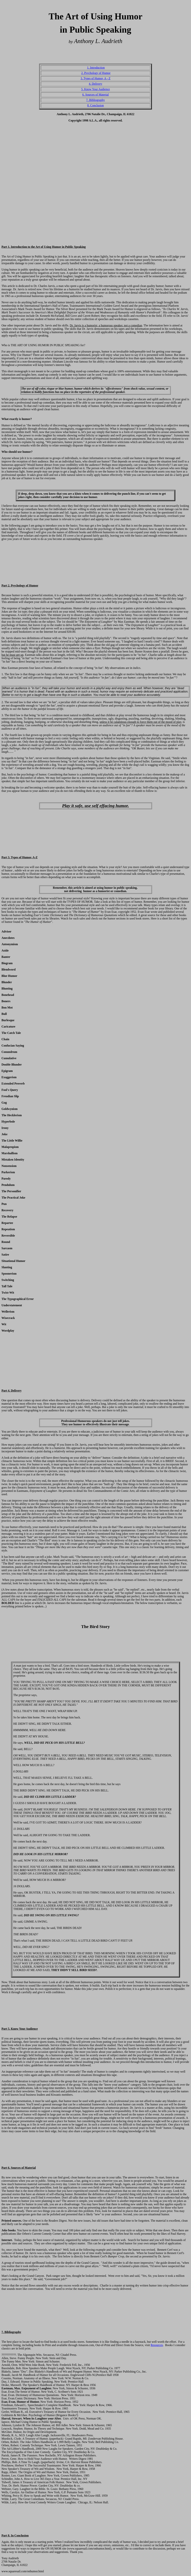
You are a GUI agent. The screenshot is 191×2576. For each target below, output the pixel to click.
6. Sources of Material (95, 94)
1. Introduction (96, 67)
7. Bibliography (95, 100)
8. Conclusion (95, 105)
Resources (157, 2345)
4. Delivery (95, 83)
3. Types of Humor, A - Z (95, 78)
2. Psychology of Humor (95, 73)
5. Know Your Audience (95, 89)
